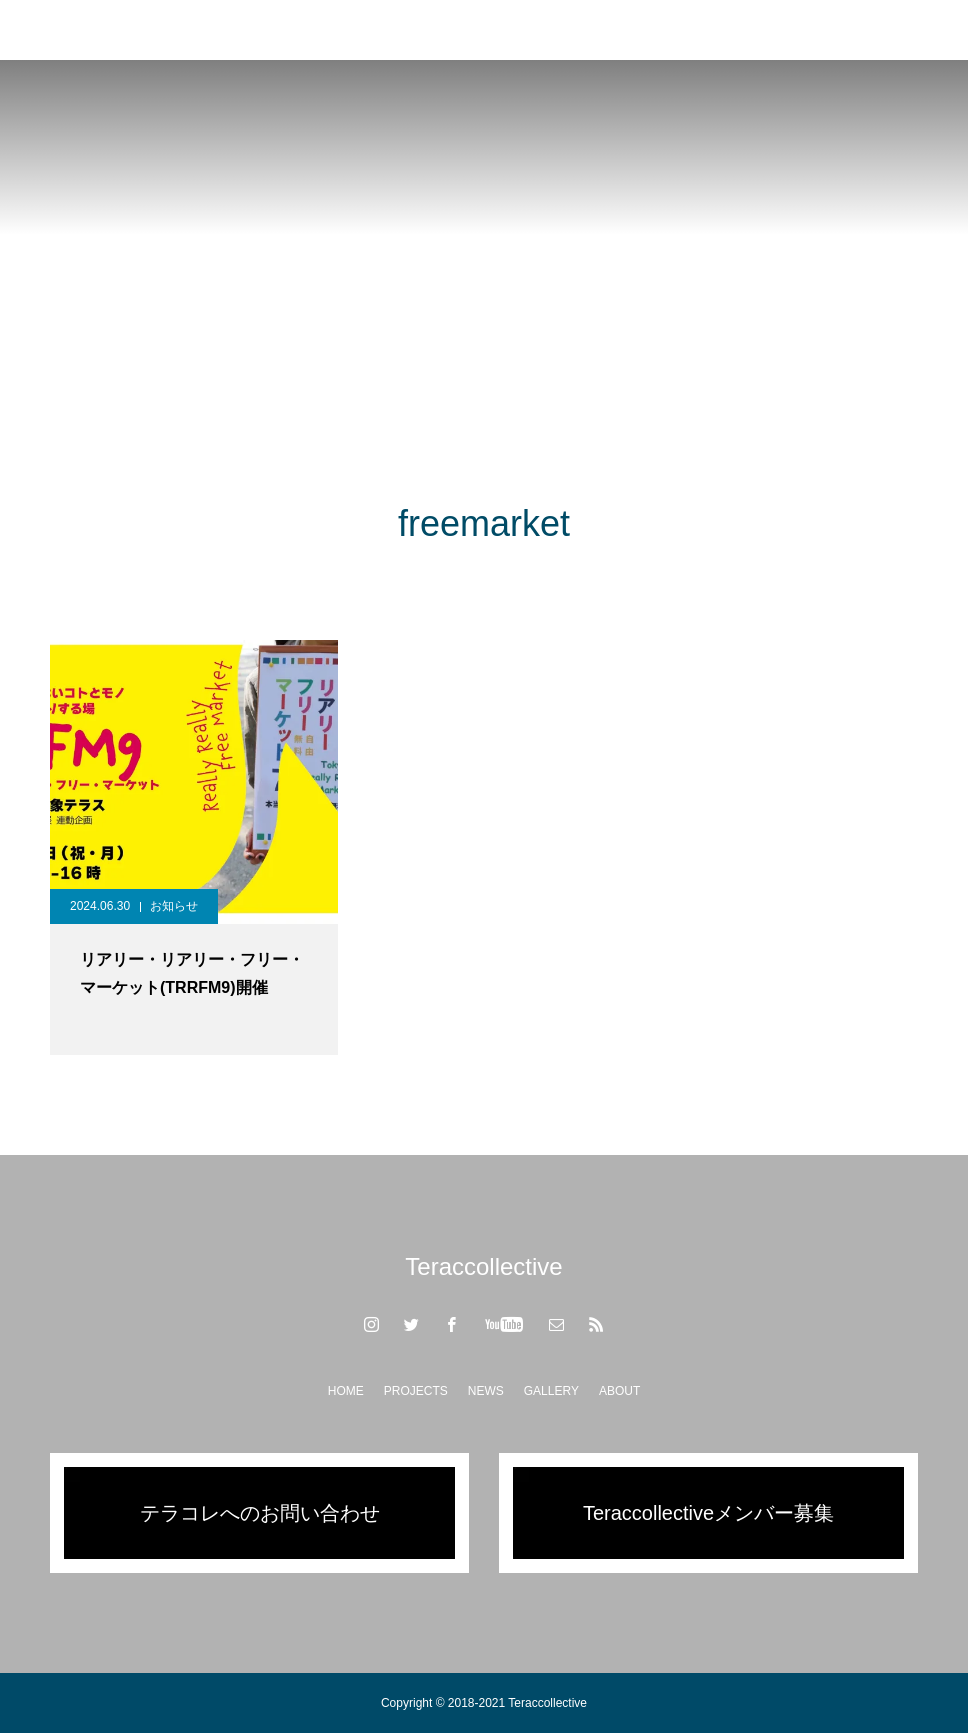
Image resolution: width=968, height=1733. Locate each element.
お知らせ (174, 906)
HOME (346, 1391)
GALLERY (551, 1391)
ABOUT (619, 1391)
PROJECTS (416, 1391)
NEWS (486, 1391)
